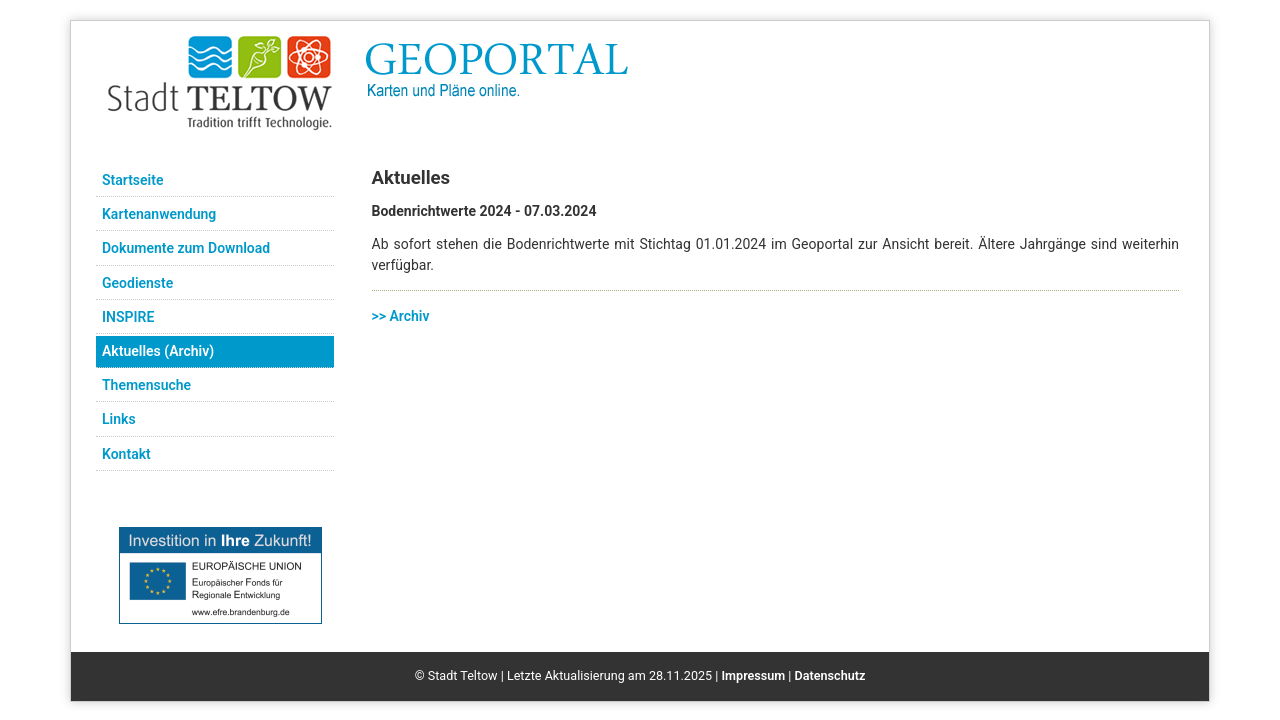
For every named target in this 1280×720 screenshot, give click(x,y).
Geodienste (137, 283)
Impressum (753, 675)
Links (119, 419)
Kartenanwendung (159, 214)
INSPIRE (128, 317)
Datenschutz (830, 675)
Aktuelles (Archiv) (158, 351)
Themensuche (146, 385)
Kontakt (126, 454)
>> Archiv (401, 316)
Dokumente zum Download (186, 248)
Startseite (132, 180)
